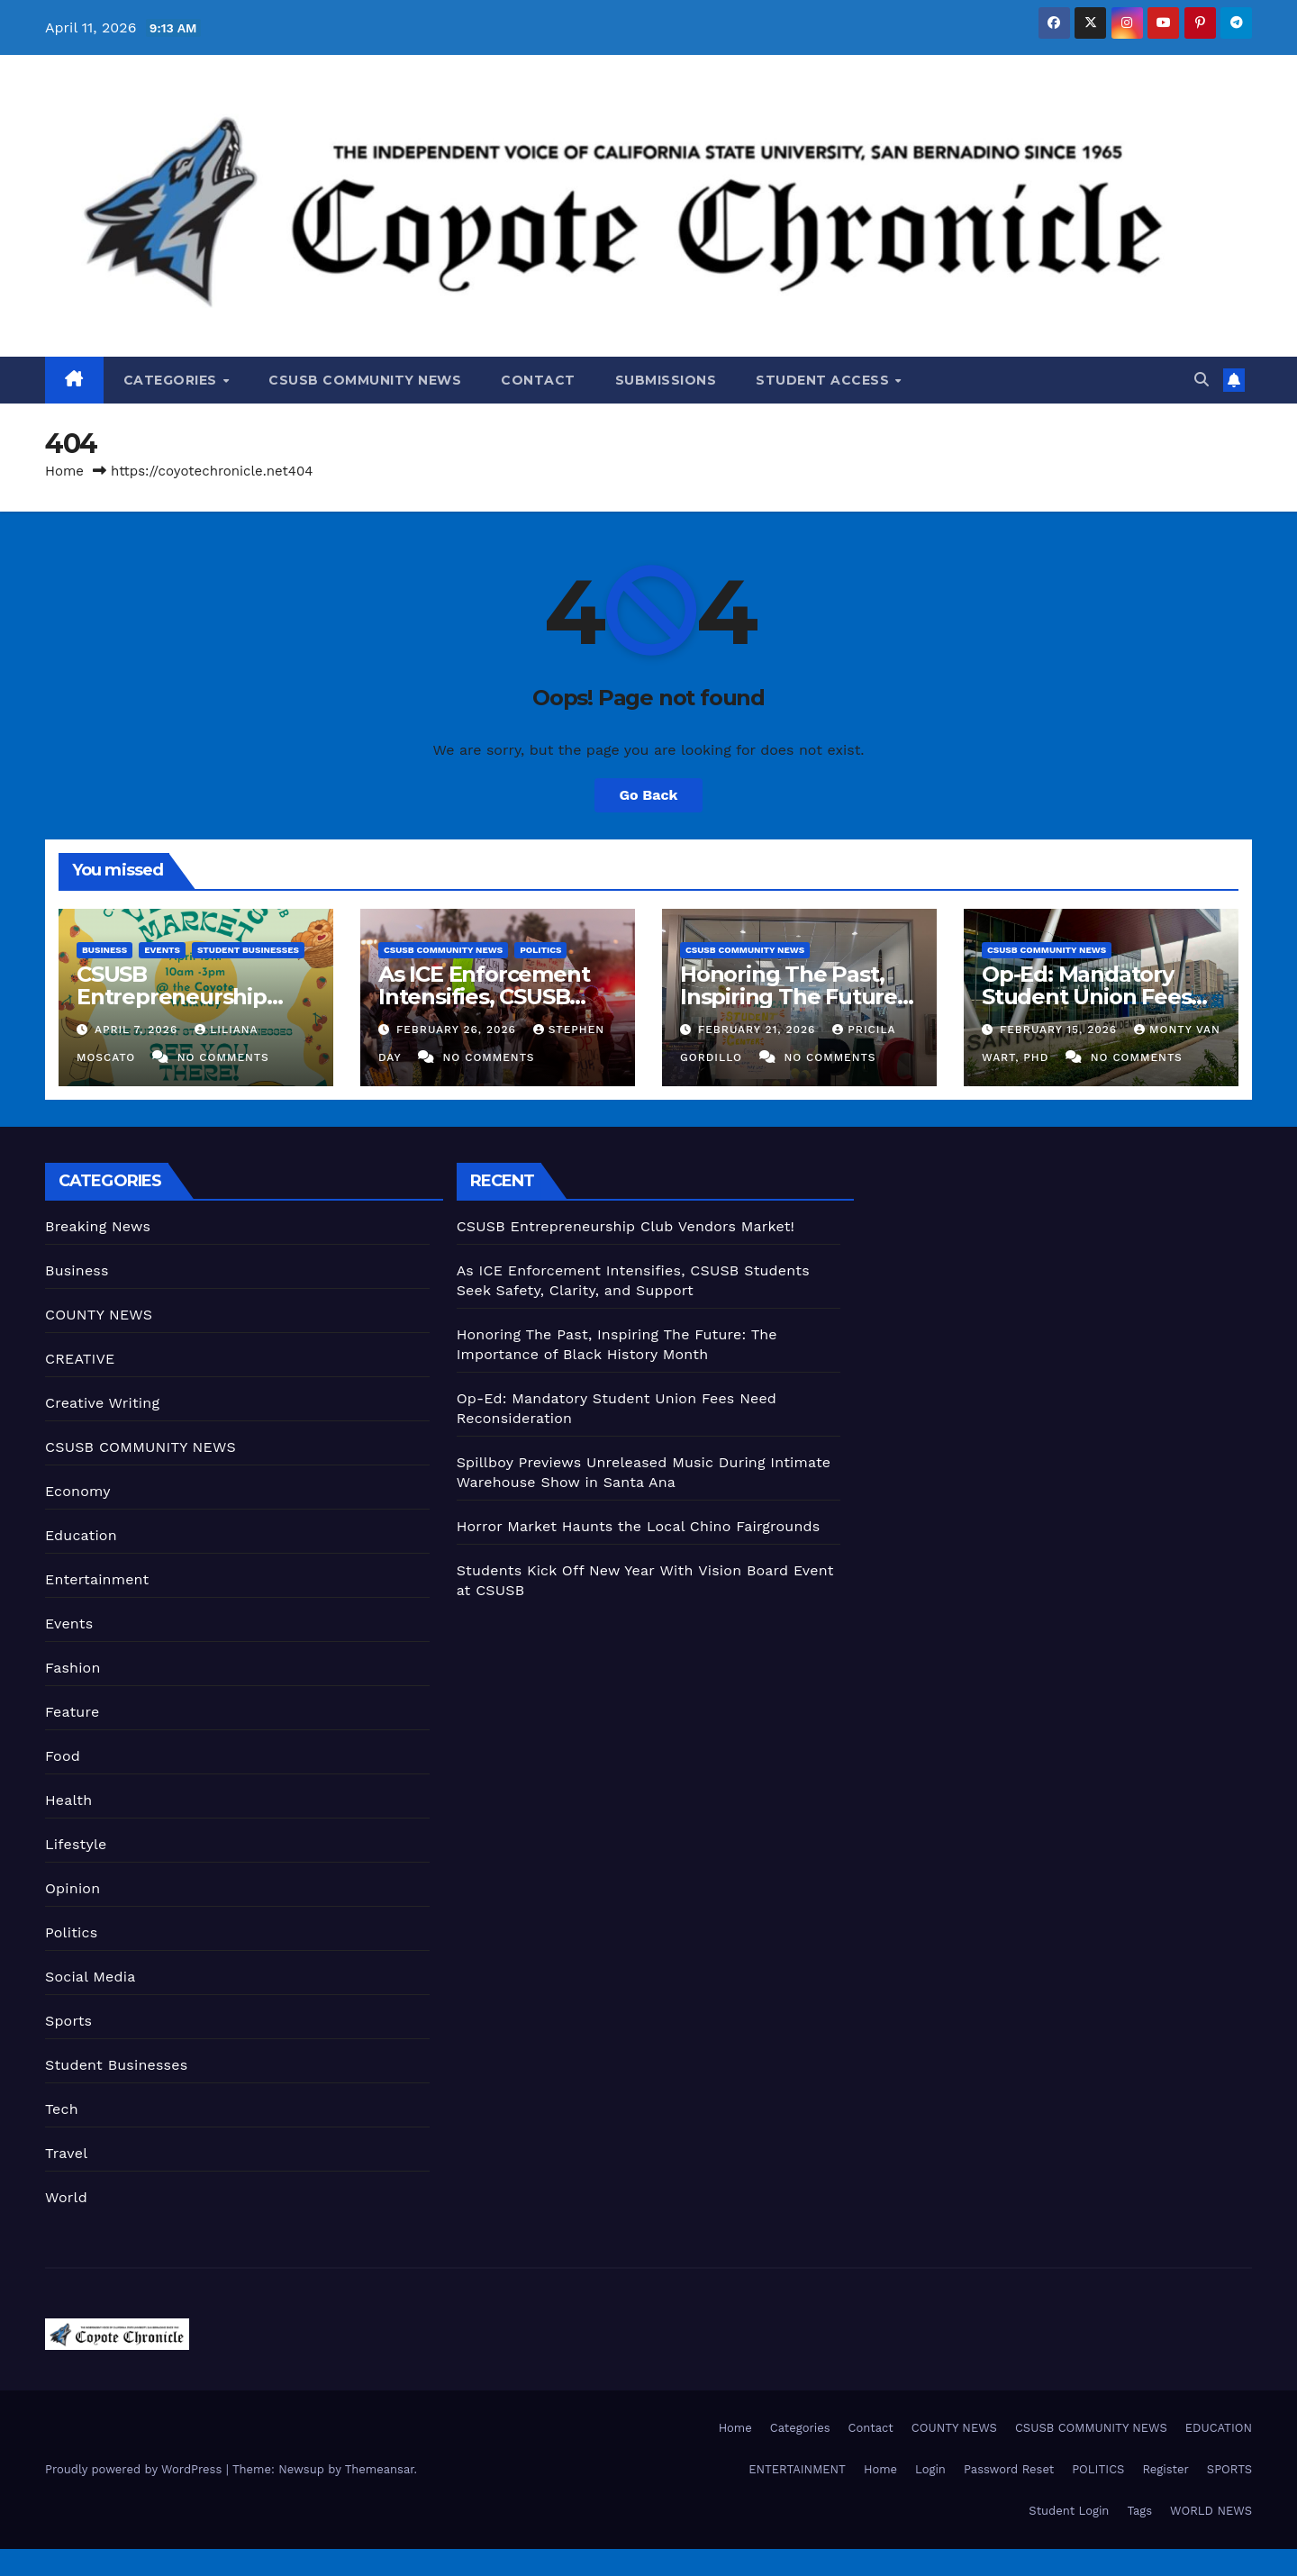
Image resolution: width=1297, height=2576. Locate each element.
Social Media (90, 1976)
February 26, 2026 (458, 1029)
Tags (1139, 2510)
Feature (72, 1711)
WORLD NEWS (1211, 2510)
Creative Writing (102, 1402)
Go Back (649, 794)
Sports (68, 2020)
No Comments (223, 1057)
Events (162, 950)
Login (930, 2469)
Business (104, 950)
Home (64, 471)
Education (81, 1535)
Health (68, 1800)
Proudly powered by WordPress (135, 2469)
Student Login (1069, 2510)
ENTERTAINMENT (797, 2469)
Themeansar (379, 2469)
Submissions (666, 380)
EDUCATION (1218, 2428)
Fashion (73, 1667)
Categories (172, 380)
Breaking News (97, 1226)
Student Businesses (248, 950)
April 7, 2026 (138, 1029)
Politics (540, 950)
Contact (538, 380)
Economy (78, 1491)
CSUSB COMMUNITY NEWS (364, 380)
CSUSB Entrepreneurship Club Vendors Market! (191, 996)
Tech (61, 2109)
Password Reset (1009, 2469)
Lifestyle (75, 1844)
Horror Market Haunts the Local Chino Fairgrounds (639, 1526)
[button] (1201, 379)
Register (1165, 2469)
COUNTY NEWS (98, 1314)
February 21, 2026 (759, 1029)
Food (62, 1755)
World (66, 2197)
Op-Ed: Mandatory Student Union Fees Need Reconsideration (1100, 996)
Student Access (824, 380)
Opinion (72, 1888)
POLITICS (1098, 2469)
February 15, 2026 (1060, 1029)
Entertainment (97, 1579)
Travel (66, 2153)
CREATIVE (80, 1358)
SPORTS (1229, 2469)
